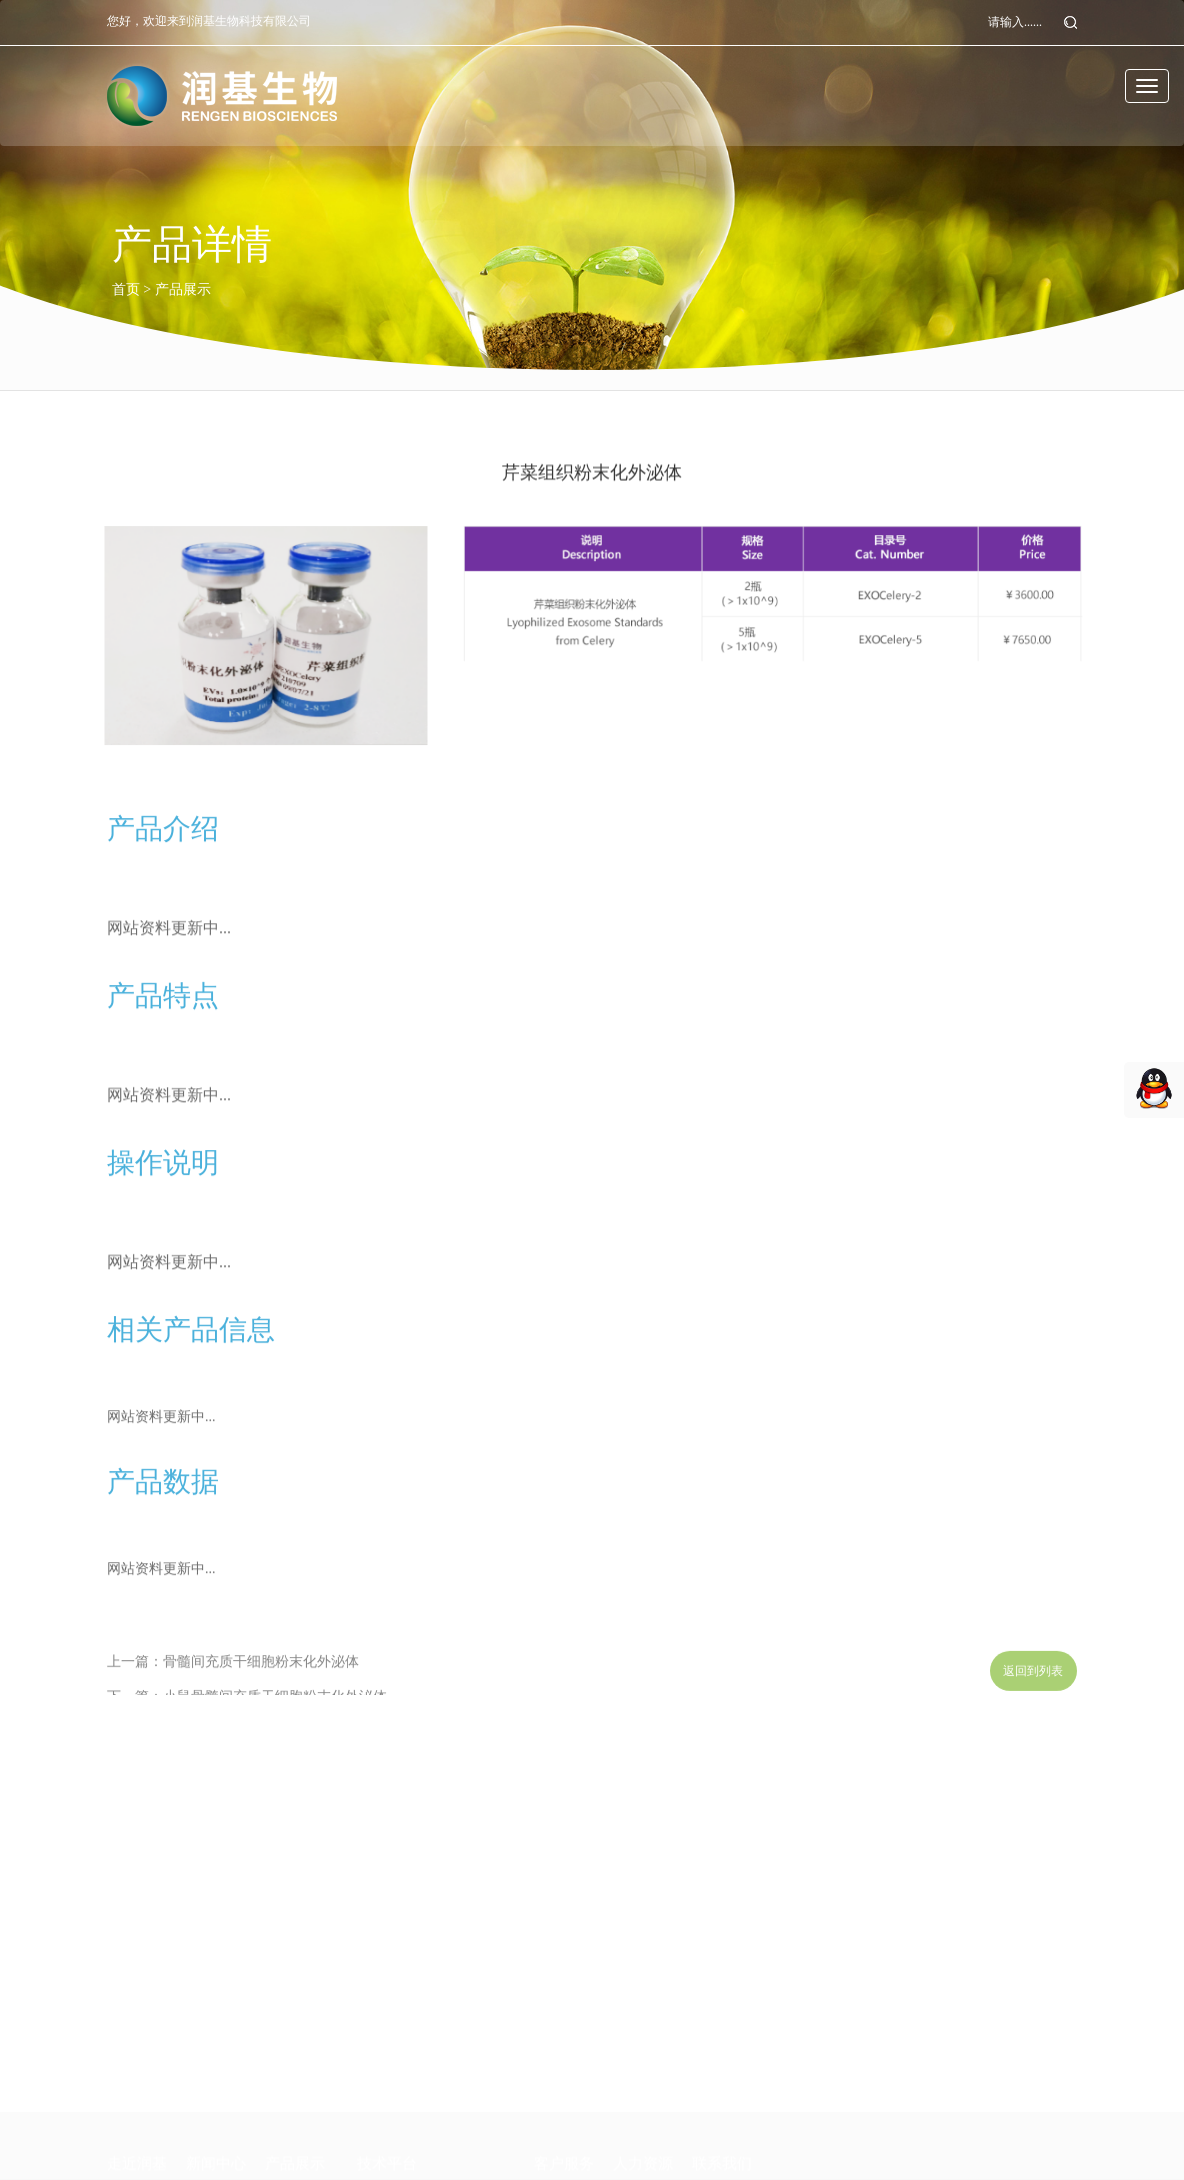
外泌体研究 (297, 2109)
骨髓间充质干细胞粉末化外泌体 (261, 1679)
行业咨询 (212, 2109)
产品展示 (183, 289)
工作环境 (639, 2109)
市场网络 (133, 2143)
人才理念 (639, 2074)
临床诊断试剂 (304, 2074)
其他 (278, 2143)
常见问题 (560, 2109)
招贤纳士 (639, 2143)
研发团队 (133, 2109)
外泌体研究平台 (402, 2074)
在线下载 (560, 2143)
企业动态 (212, 2074)
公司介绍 (133, 2074)
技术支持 (560, 2074)
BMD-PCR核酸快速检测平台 (438, 2109)
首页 (126, 289)
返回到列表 (1033, 1681)
